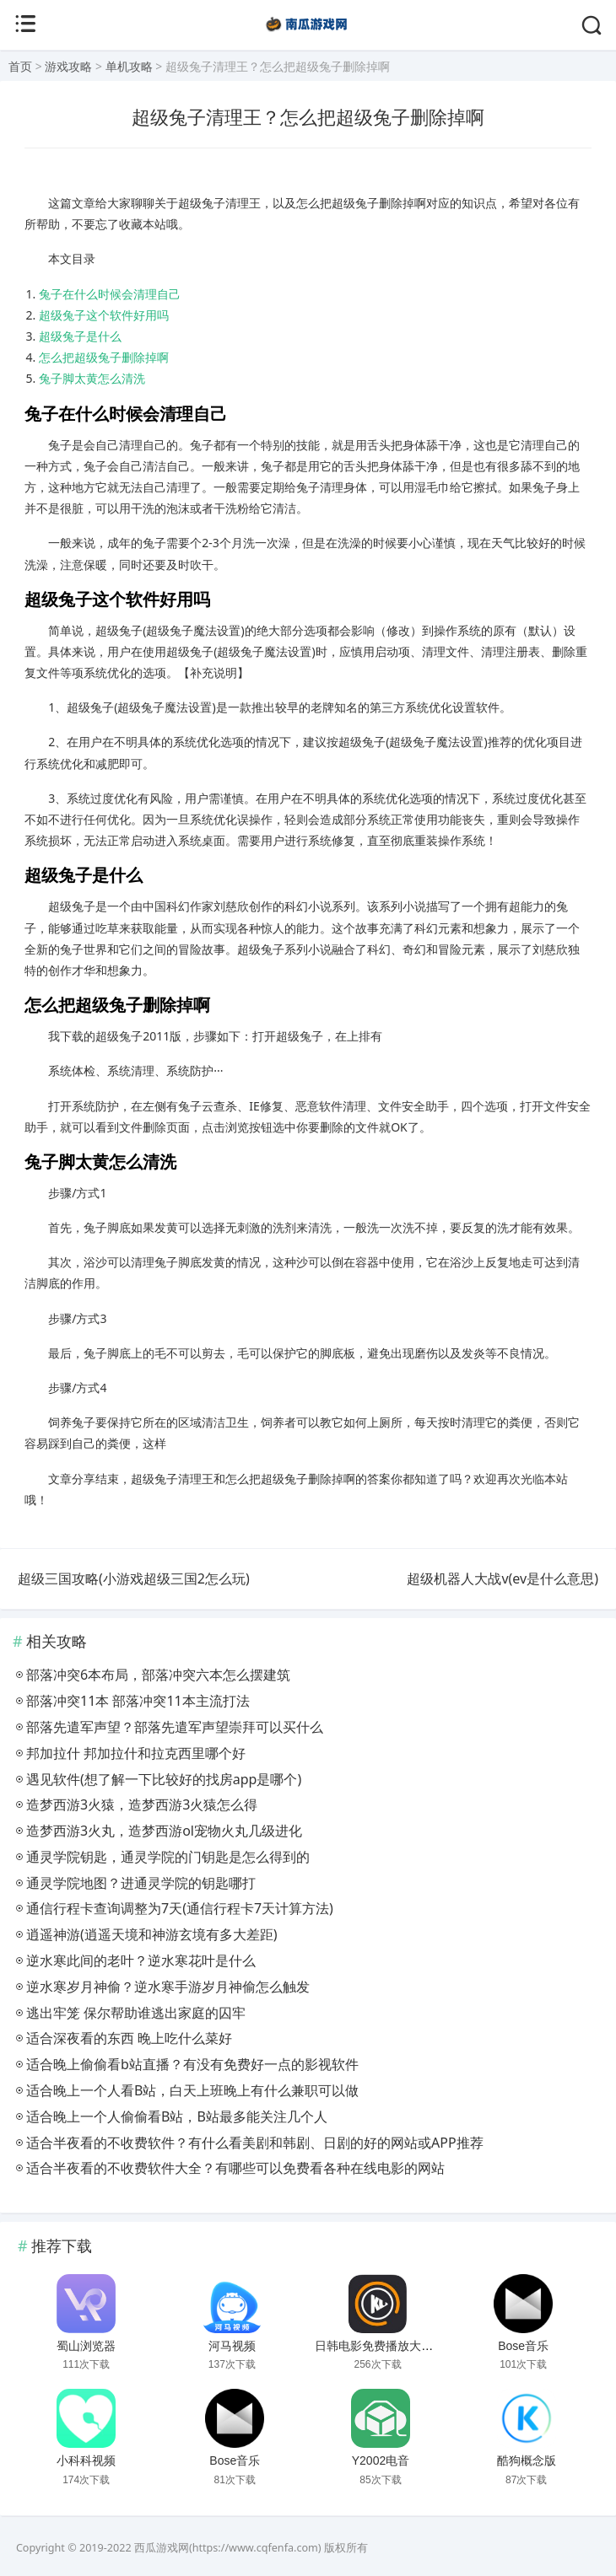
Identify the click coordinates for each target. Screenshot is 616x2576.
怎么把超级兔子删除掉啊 (104, 357)
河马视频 (232, 2346)
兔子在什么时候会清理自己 (110, 294)
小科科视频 (86, 2460)
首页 (20, 66)
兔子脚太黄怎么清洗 (92, 378)
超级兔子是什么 (80, 336)
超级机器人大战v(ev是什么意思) (502, 1578)
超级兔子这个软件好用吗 (104, 315)
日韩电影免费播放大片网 (380, 2346)
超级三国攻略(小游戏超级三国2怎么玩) (134, 1578)
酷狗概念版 (526, 2460)
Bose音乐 (523, 2346)
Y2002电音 (380, 2460)
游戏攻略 (68, 66)
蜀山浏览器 (86, 2346)
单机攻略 (129, 66)
